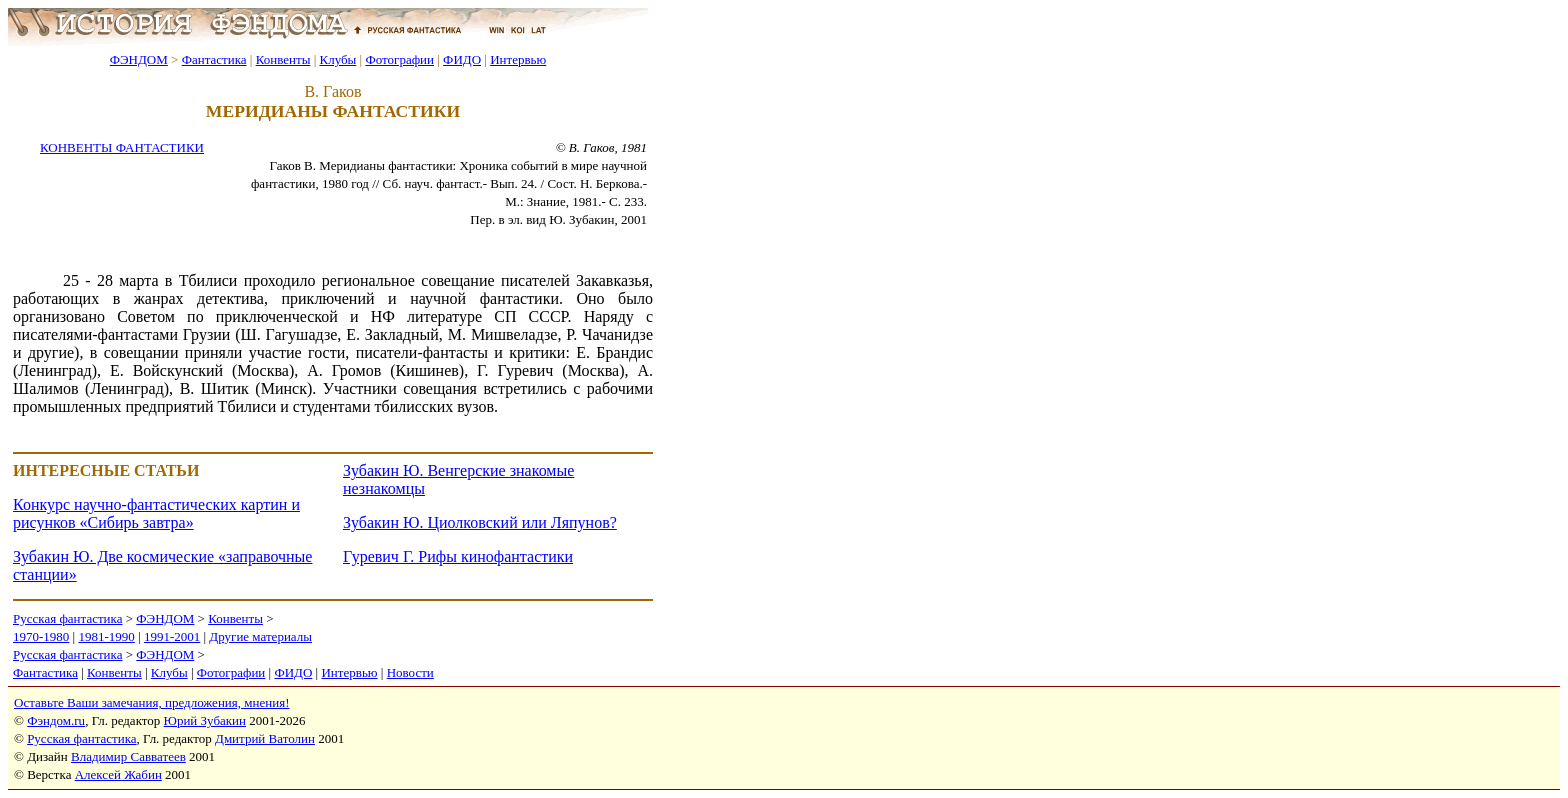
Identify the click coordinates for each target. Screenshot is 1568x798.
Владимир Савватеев (128, 756)
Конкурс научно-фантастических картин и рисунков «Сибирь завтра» (156, 513)
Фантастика (214, 59)
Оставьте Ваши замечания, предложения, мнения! (151, 702)
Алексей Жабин (118, 774)
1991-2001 (172, 636)
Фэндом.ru (56, 720)
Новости (410, 672)
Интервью (518, 59)
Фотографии (399, 59)
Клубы (337, 59)
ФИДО (462, 59)
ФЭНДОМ (139, 59)
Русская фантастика (67, 618)
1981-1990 (106, 636)
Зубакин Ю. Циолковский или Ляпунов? (480, 522)
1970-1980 (41, 636)
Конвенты (283, 59)
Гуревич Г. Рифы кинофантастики (458, 556)
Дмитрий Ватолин (265, 738)
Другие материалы (260, 636)
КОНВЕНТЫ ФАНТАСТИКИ (122, 147)
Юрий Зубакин (205, 720)
